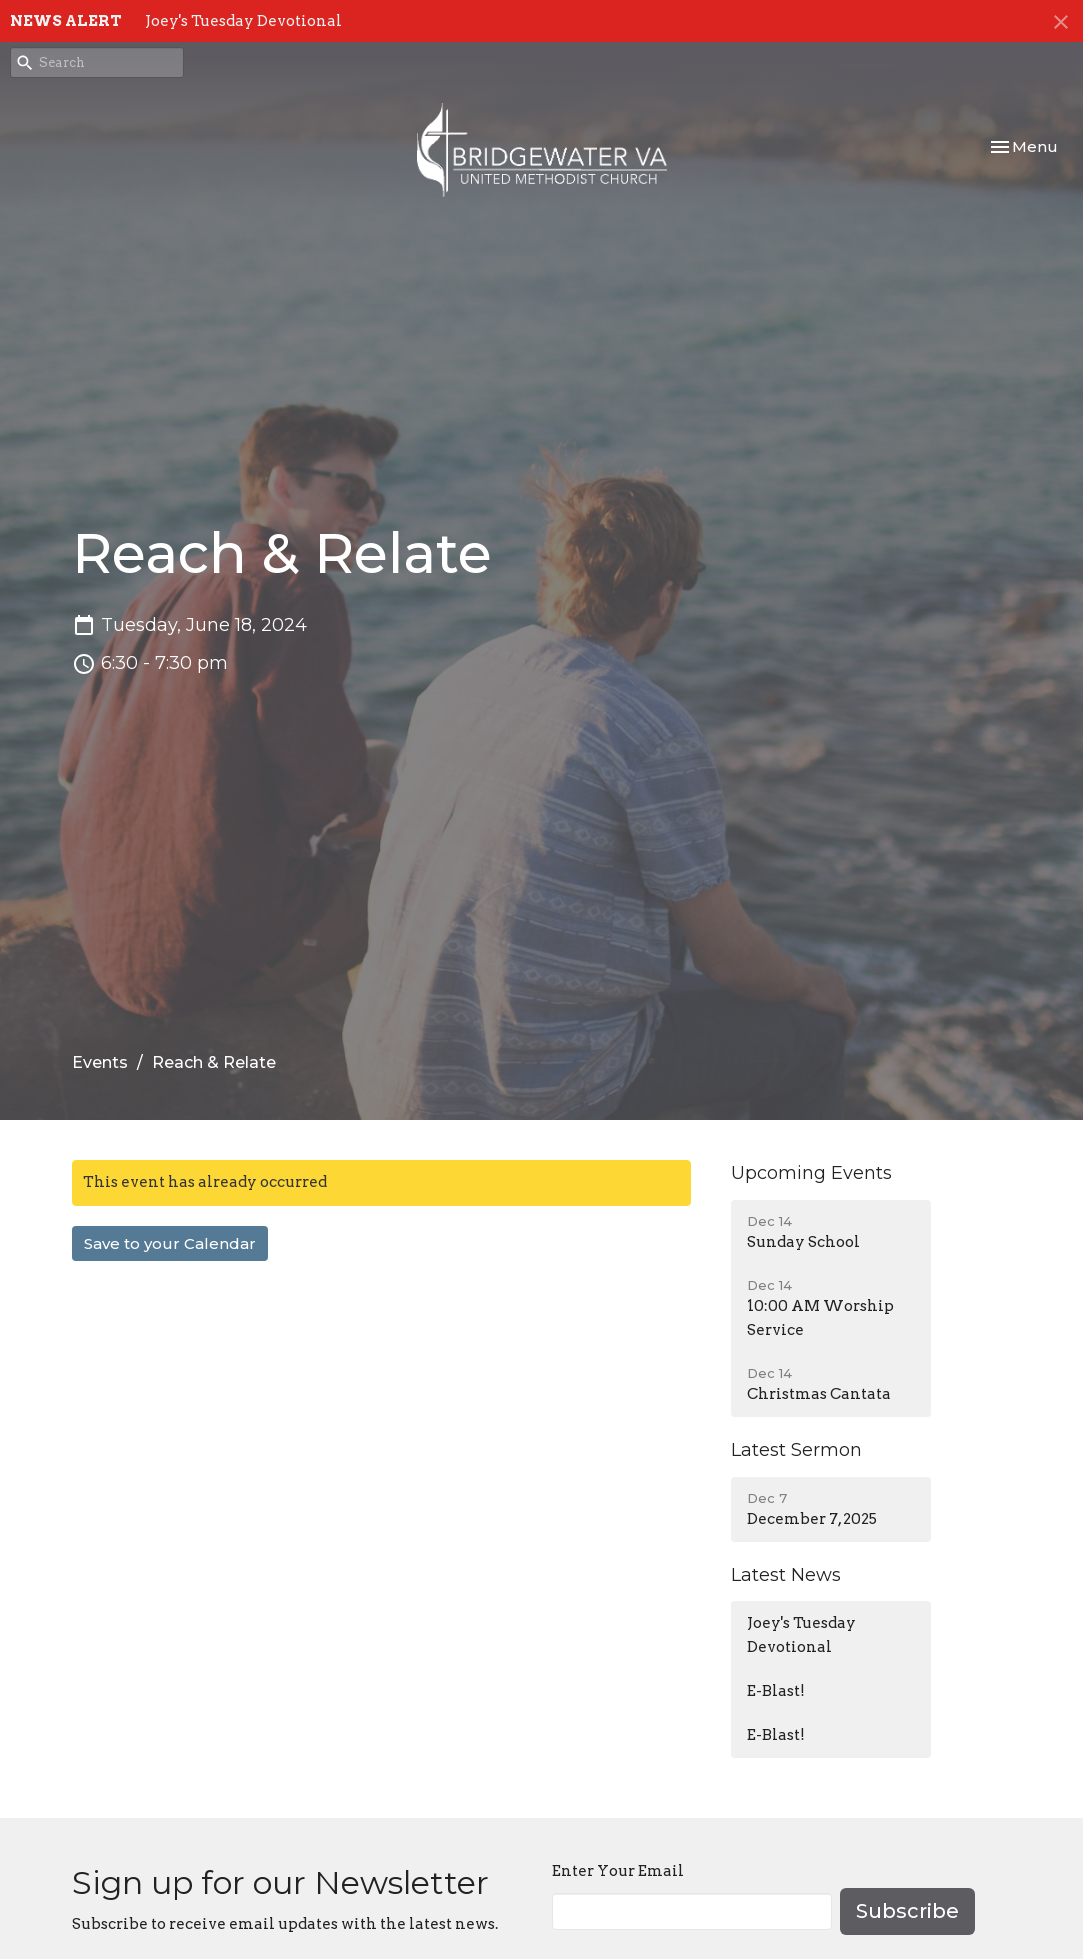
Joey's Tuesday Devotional (243, 21)
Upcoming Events (811, 1173)
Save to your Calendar (170, 1243)
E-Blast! (776, 1691)
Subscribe (907, 1911)
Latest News (786, 1575)
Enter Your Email (618, 1871)
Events (100, 1062)
